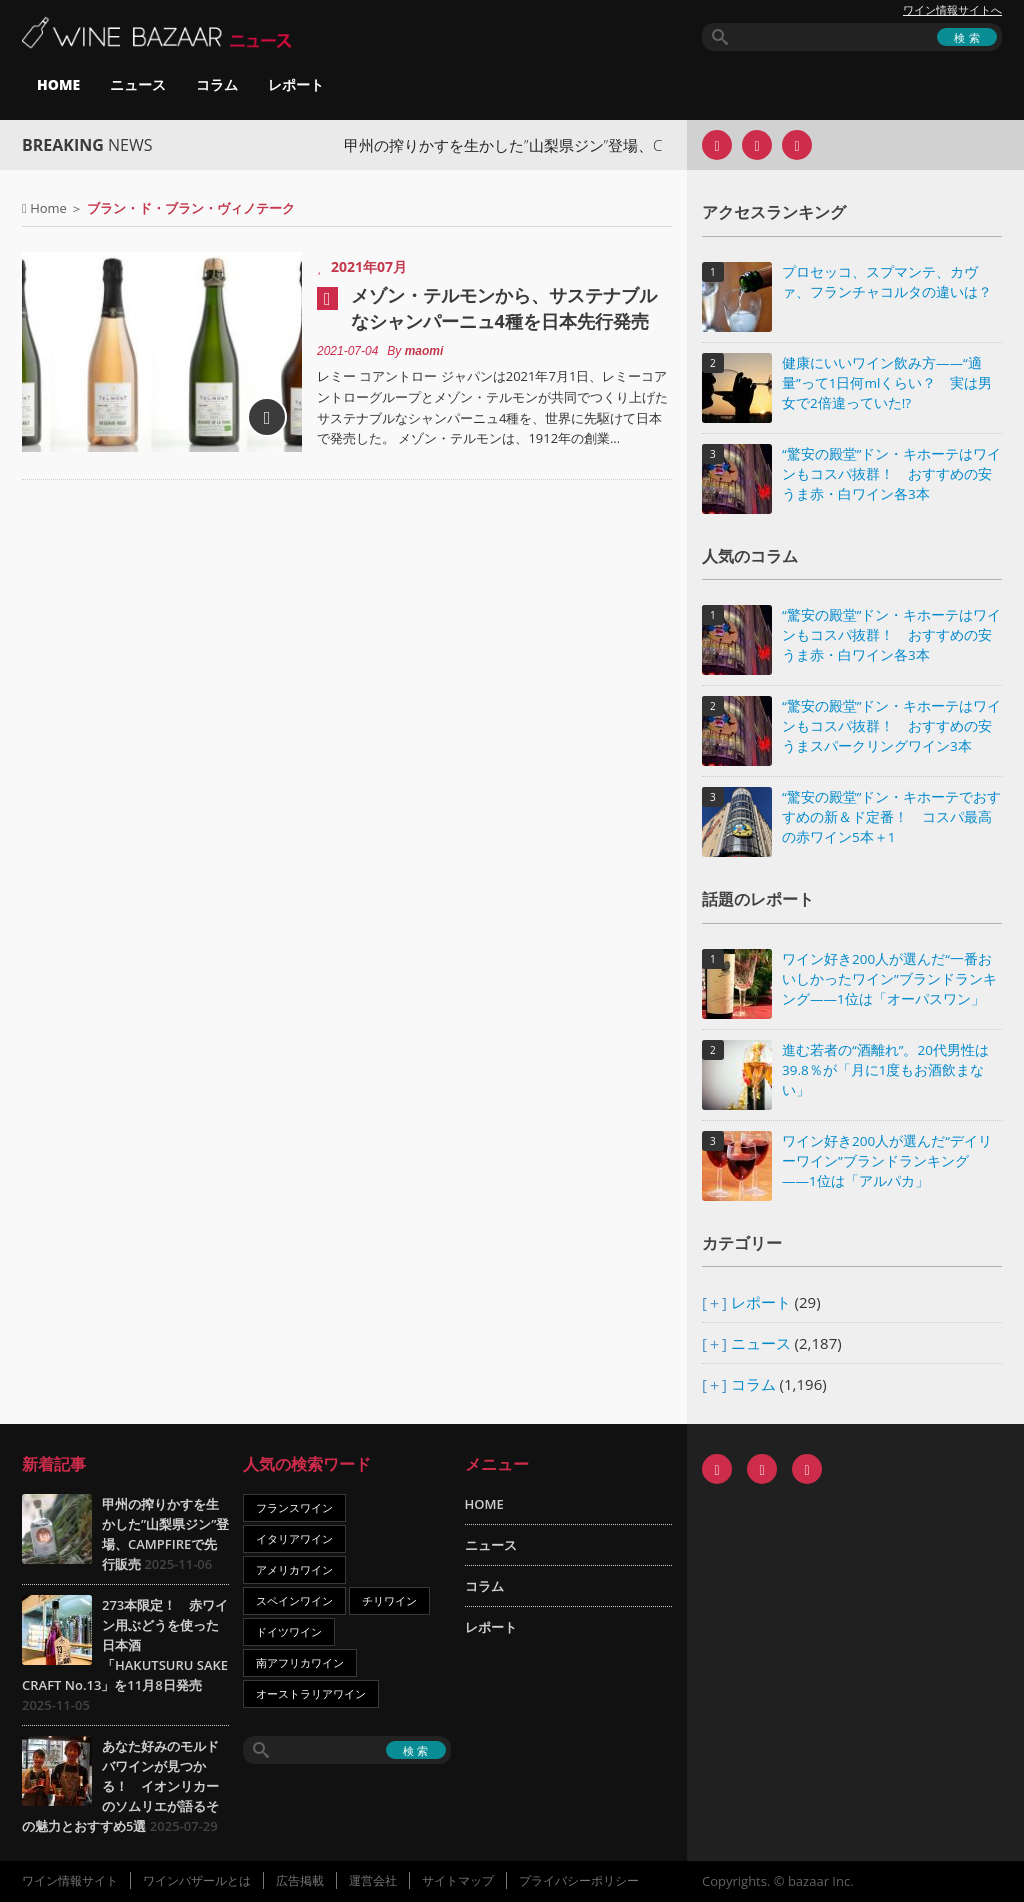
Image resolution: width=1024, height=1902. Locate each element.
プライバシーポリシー (579, 1880)
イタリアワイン (294, 1538)
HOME (58, 84)
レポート (296, 84)
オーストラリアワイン (311, 1693)
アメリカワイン (294, 1569)
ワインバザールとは (197, 1880)
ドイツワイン (289, 1631)
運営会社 (373, 1880)
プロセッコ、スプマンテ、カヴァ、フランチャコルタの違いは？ (887, 282)
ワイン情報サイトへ (952, 10)
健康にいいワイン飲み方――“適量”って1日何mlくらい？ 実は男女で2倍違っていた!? (887, 383)
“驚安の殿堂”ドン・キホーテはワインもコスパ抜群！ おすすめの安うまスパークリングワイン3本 (891, 726)
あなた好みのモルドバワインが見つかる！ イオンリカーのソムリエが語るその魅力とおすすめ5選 (120, 1786)
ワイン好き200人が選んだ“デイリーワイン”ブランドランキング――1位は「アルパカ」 (887, 1161)
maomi (424, 351)
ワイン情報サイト (70, 1880)
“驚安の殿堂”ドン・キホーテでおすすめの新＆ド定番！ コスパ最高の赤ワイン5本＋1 (891, 817)
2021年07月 (369, 266)
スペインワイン (294, 1600)
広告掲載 (300, 1880)
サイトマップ (458, 1880)
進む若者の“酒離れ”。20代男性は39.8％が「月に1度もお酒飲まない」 (885, 1070)
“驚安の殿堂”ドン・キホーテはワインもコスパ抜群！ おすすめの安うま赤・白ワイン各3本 (891, 474)
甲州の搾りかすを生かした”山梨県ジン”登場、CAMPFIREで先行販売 (581, 145)
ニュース (138, 84)
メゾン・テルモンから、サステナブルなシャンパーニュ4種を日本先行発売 (504, 308)
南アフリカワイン (300, 1662)
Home (48, 208)
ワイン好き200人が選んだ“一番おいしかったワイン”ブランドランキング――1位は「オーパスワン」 (889, 979)
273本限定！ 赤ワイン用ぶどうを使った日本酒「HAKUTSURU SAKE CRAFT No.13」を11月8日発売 (125, 1645)
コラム (217, 84)
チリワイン (389, 1600)
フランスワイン (294, 1507)
